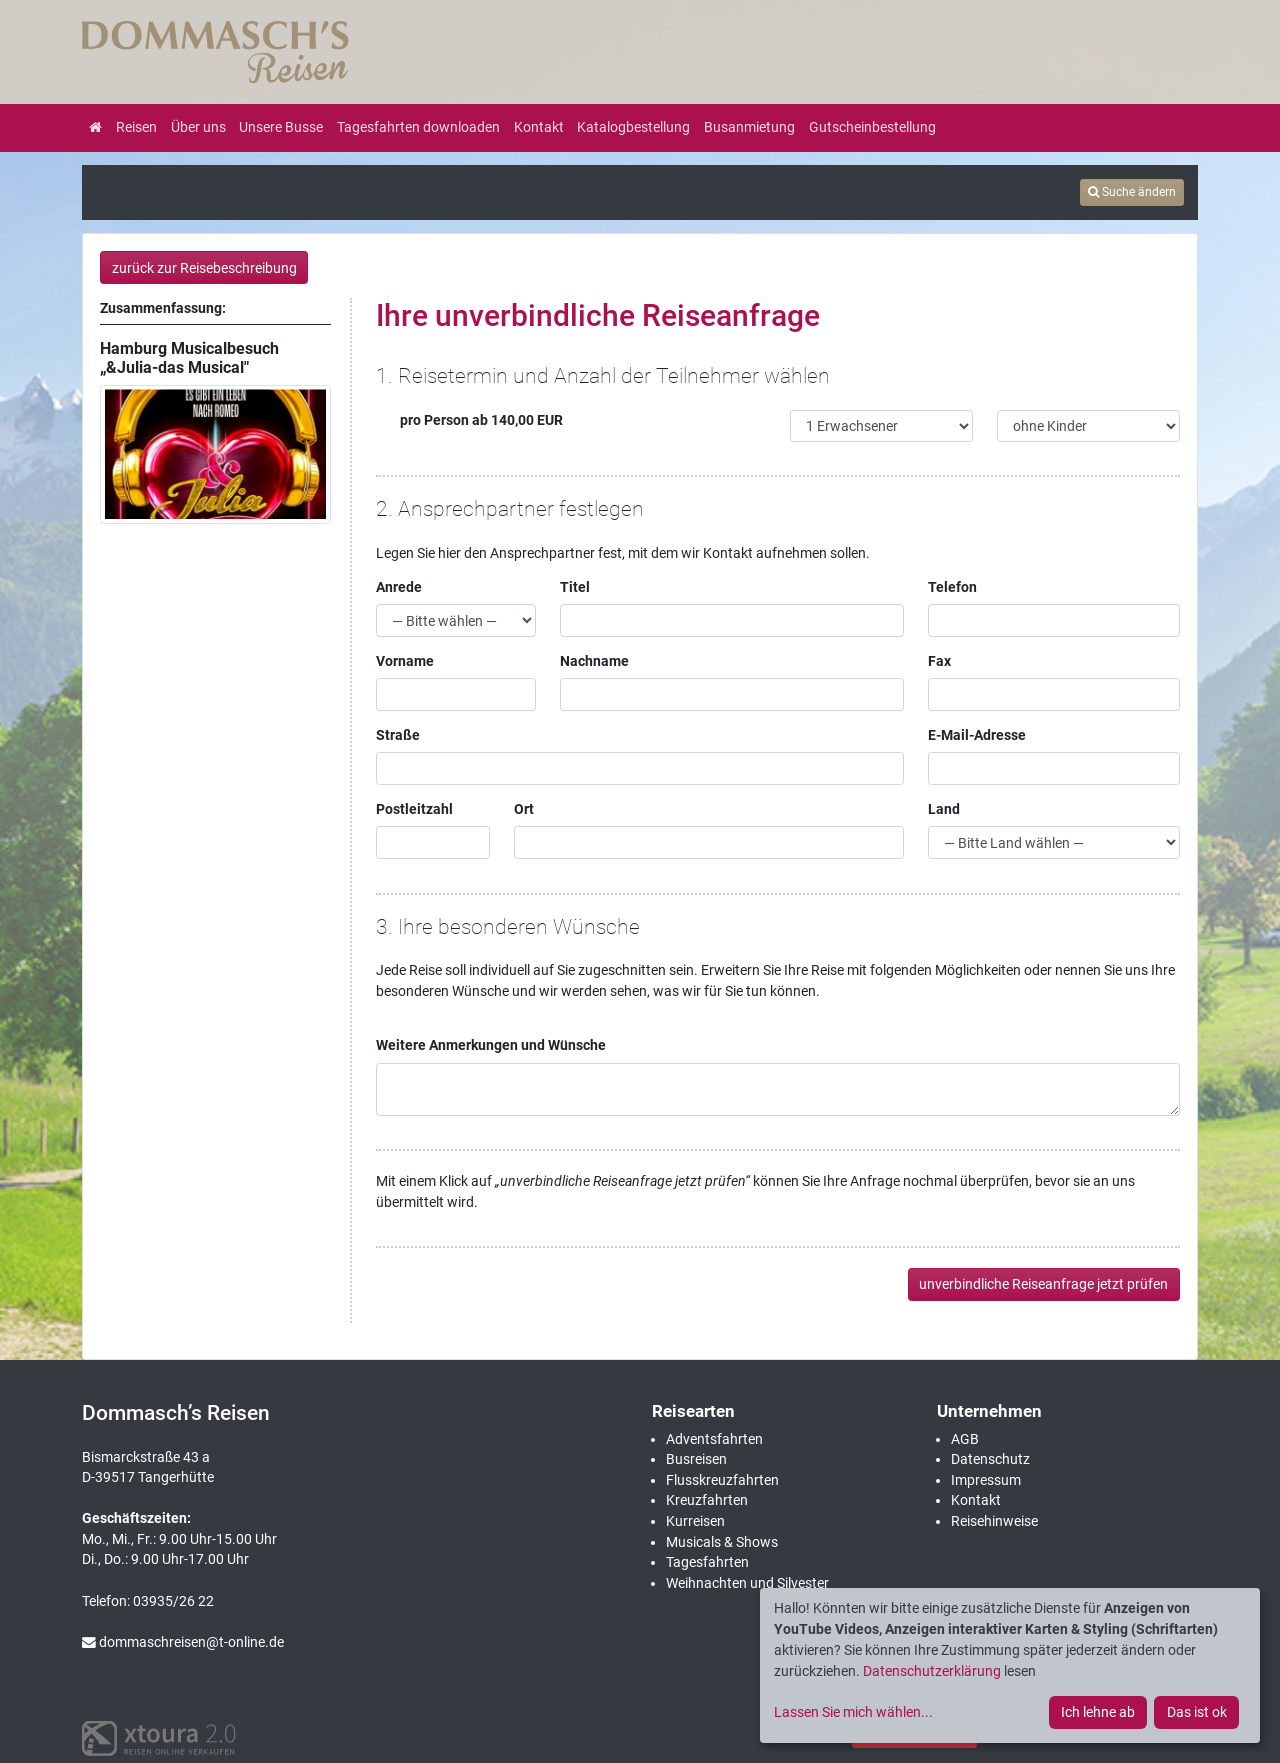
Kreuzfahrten (707, 1500)
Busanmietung (749, 127)
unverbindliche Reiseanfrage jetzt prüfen (1043, 1284)
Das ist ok (1197, 1712)
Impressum (986, 1480)
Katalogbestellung (633, 127)
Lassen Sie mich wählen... (853, 1712)
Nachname (594, 661)
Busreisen (696, 1459)
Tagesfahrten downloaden (418, 127)
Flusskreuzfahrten (722, 1480)
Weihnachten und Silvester (747, 1583)
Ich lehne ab (1098, 1712)
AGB (965, 1439)
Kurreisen (695, 1521)
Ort (524, 809)
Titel (575, 587)
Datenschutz (990, 1459)
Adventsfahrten (714, 1439)
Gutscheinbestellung (872, 127)
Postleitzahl (414, 809)
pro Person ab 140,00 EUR (469, 420)
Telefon (952, 587)
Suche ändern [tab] (1132, 192)
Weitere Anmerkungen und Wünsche (491, 1045)
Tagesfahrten (707, 1562)
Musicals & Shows (722, 1542)
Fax (939, 661)
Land (944, 809)
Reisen (136, 127)
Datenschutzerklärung (932, 1671)
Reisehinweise (994, 1521)
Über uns (198, 127)
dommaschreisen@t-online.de (183, 1642)
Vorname (405, 661)
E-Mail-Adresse (977, 735)
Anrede (399, 587)
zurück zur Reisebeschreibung (204, 268)
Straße (398, 735)
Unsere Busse (281, 127)
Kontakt (539, 127)
